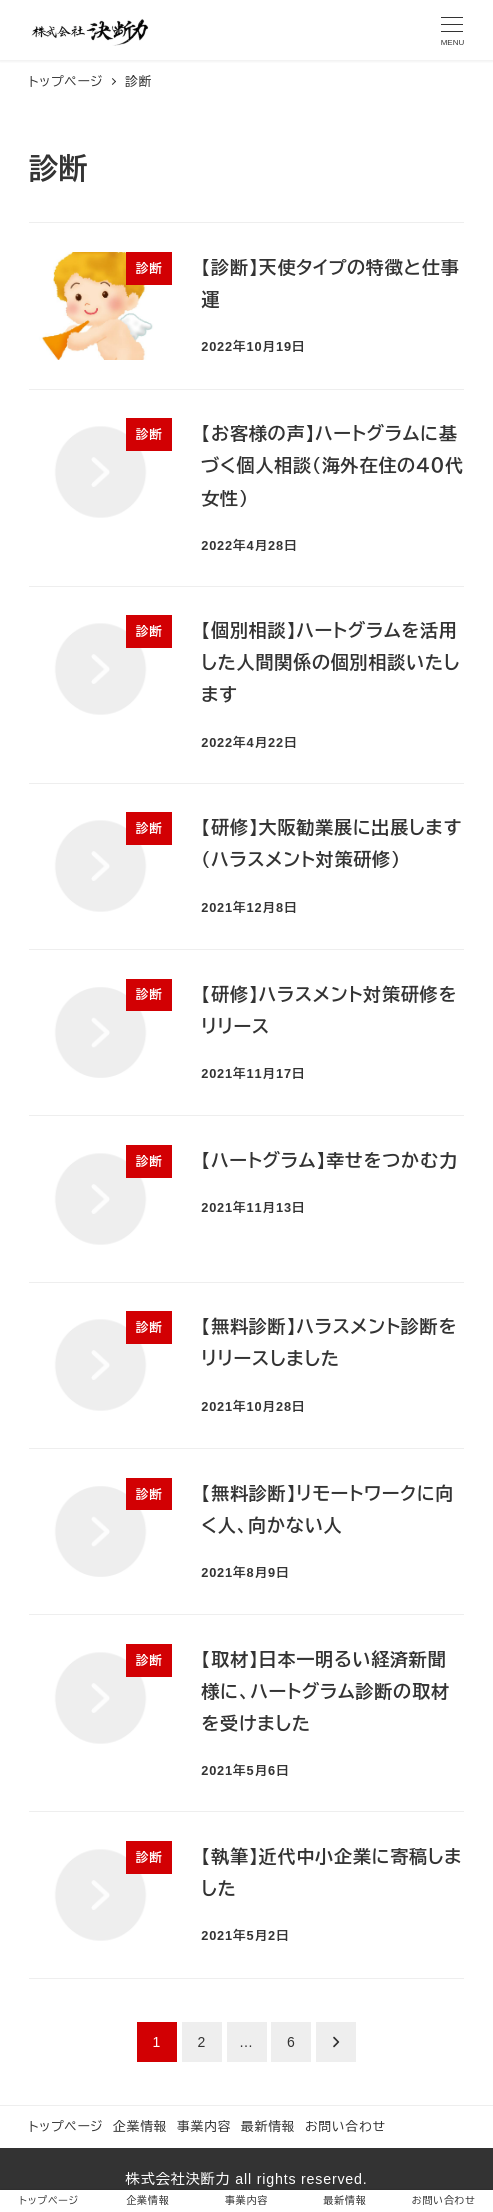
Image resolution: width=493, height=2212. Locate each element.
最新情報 (268, 2126)
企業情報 (140, 2126)
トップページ (66, 2126)
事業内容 (204, 2126)
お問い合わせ (345, 2126)
